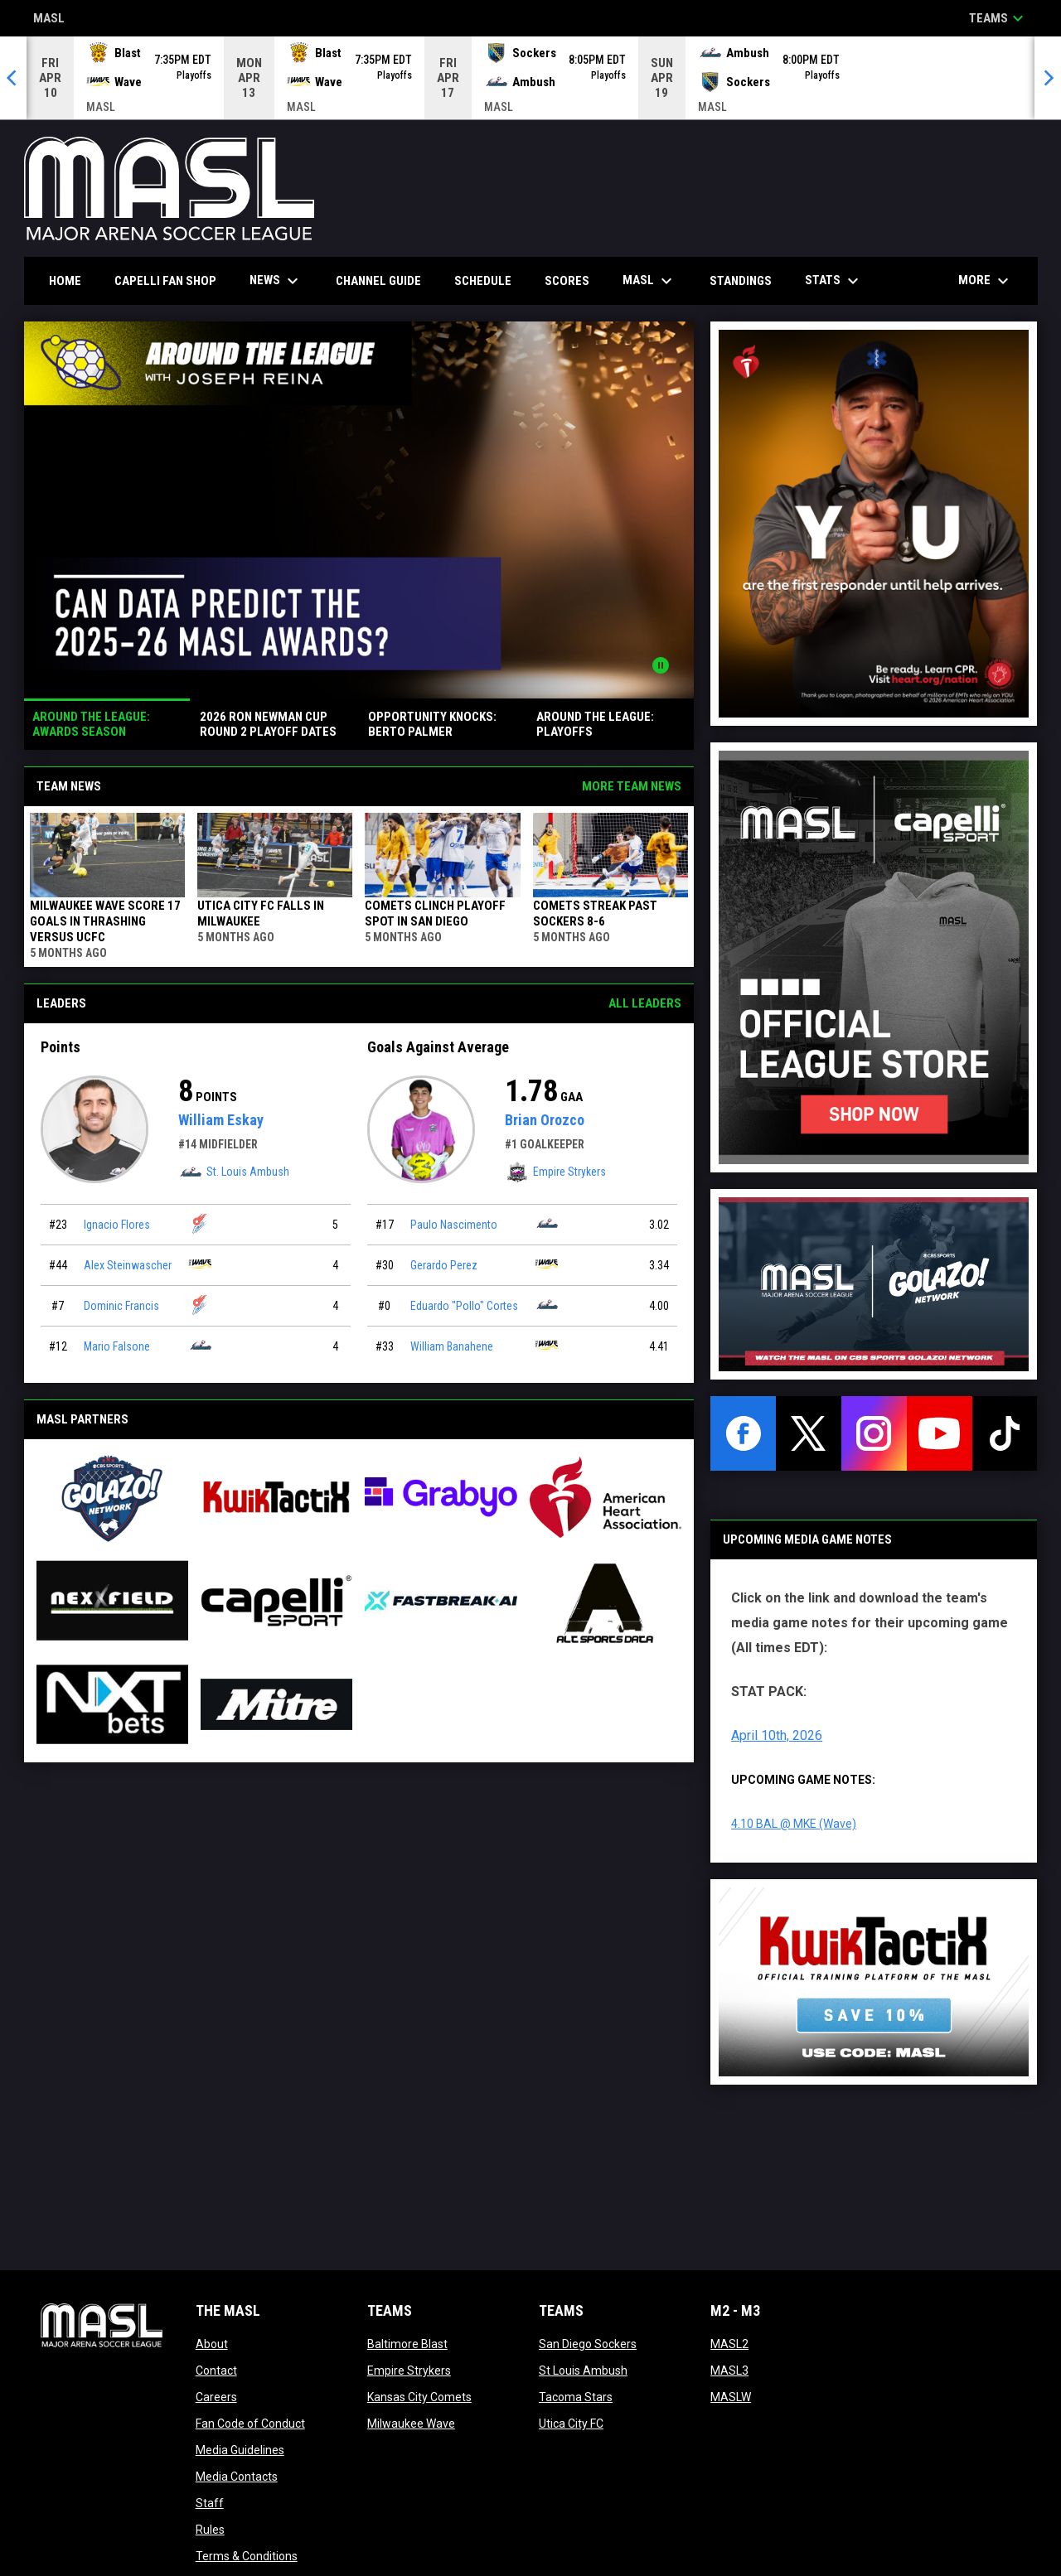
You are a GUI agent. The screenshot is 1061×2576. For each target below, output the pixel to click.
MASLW (730, 2397)
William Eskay (221, 1120)
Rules (210, 2529)
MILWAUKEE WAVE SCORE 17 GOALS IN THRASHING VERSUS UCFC (105, 921)
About (212, 2344)
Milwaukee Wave (411, 2423)
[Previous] (13, 77)
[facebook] (743, 1433)
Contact (216, 2370)
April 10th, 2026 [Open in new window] (776, 1735)
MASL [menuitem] (649, 281)
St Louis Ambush (583, 2370)
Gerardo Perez (443, 1265)
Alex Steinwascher (128, 1265)
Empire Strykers (409, 2370)
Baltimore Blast (407, 2344)
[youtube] (939, 1433)
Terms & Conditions (247, 2556)
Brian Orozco (544, 1120)
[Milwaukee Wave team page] (200, 1264)
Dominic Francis (121, 1305)
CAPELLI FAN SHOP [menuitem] (171, 280)
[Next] (1047, 77)
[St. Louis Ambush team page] (200, 1345)
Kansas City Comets (419, 2397)
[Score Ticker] (530, 77)
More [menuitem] (985, 281)
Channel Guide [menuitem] (378, 280)
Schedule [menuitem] (482, 280)
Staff (210, 2503)
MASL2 (729, 2344)
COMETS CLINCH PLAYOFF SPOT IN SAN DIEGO (435, 913)
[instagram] (874, 1433)
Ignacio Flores (117, 1224)
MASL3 (729, 2370)
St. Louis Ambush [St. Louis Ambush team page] (233, 1172)
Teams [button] (998, 18)
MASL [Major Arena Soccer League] (49, 19)
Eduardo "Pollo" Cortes (464, 1305)
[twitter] (808, 1433)
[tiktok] (1005, 1433)
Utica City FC (571, 2423)
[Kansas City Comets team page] (200, 1223)
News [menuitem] (276, 281)
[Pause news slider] (660, 665)
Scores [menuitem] (567, 280)
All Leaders (644, 1003)
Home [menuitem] (65, 280)
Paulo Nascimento (453, 1224)
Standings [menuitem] (741, 280)
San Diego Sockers (588, 2344)
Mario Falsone (117, 1346)
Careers (216, 2397)
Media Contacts (237, 2476)
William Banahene (451, 1346)
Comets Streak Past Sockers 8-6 (595, 913)
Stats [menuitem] (834, 281)
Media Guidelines (240, 2450)
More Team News (631, 786)
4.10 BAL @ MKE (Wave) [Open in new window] (793, 1823)
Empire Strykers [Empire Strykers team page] (555, 1172)
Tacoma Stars (576, 2397)
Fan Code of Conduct (250, 2423)
